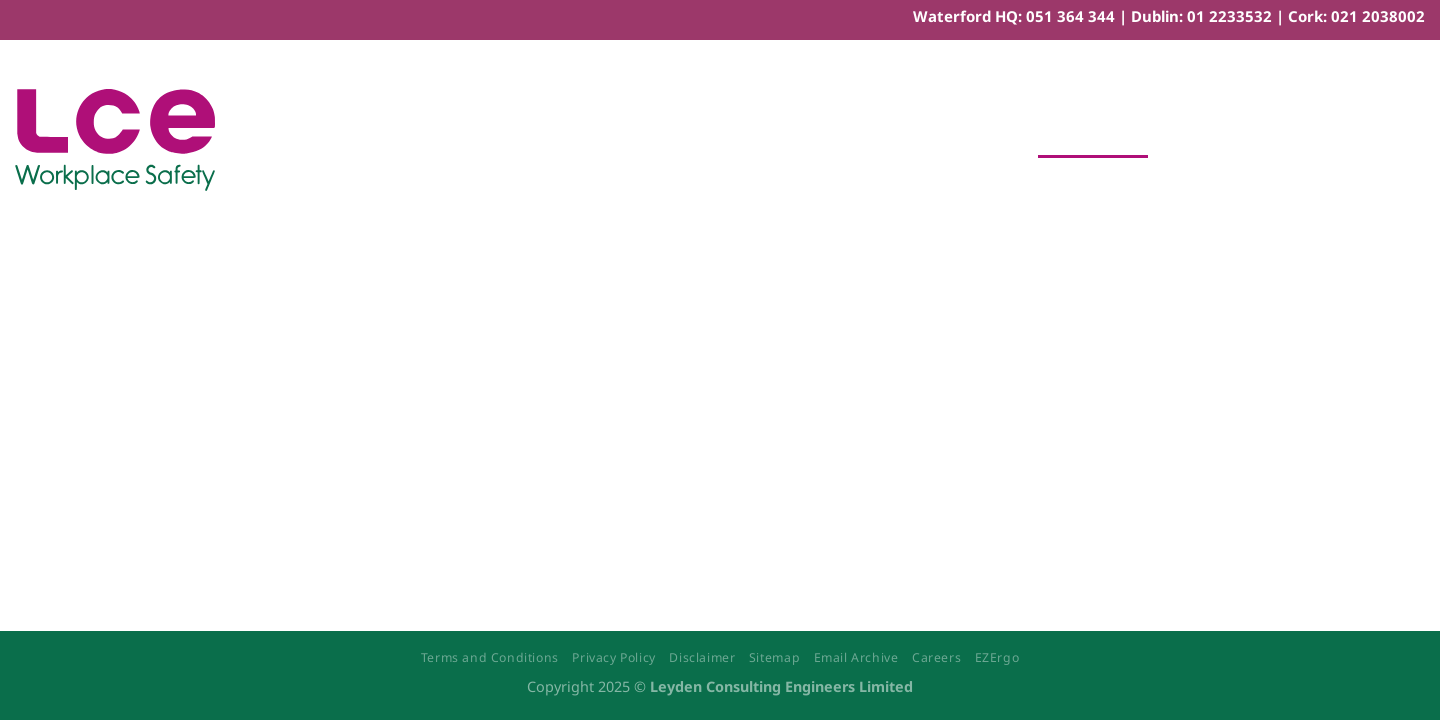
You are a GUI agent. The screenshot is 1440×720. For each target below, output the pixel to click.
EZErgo (997, 657)
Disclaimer (702, 657)
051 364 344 (1070, 16)
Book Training (1093, 140)
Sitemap (774, 657)
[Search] (1415, 139)
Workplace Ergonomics (914, 140)
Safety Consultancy (395, 140)
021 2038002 (1378, 16)
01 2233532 (1229, 16)
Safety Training (557, 140)
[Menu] (1364, 140)
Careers (936, 657)
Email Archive (856, 657)
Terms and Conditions (490, 657)
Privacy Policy (614, 657)
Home (269, 140)
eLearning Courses (717, 140)
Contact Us (1217, 140)
